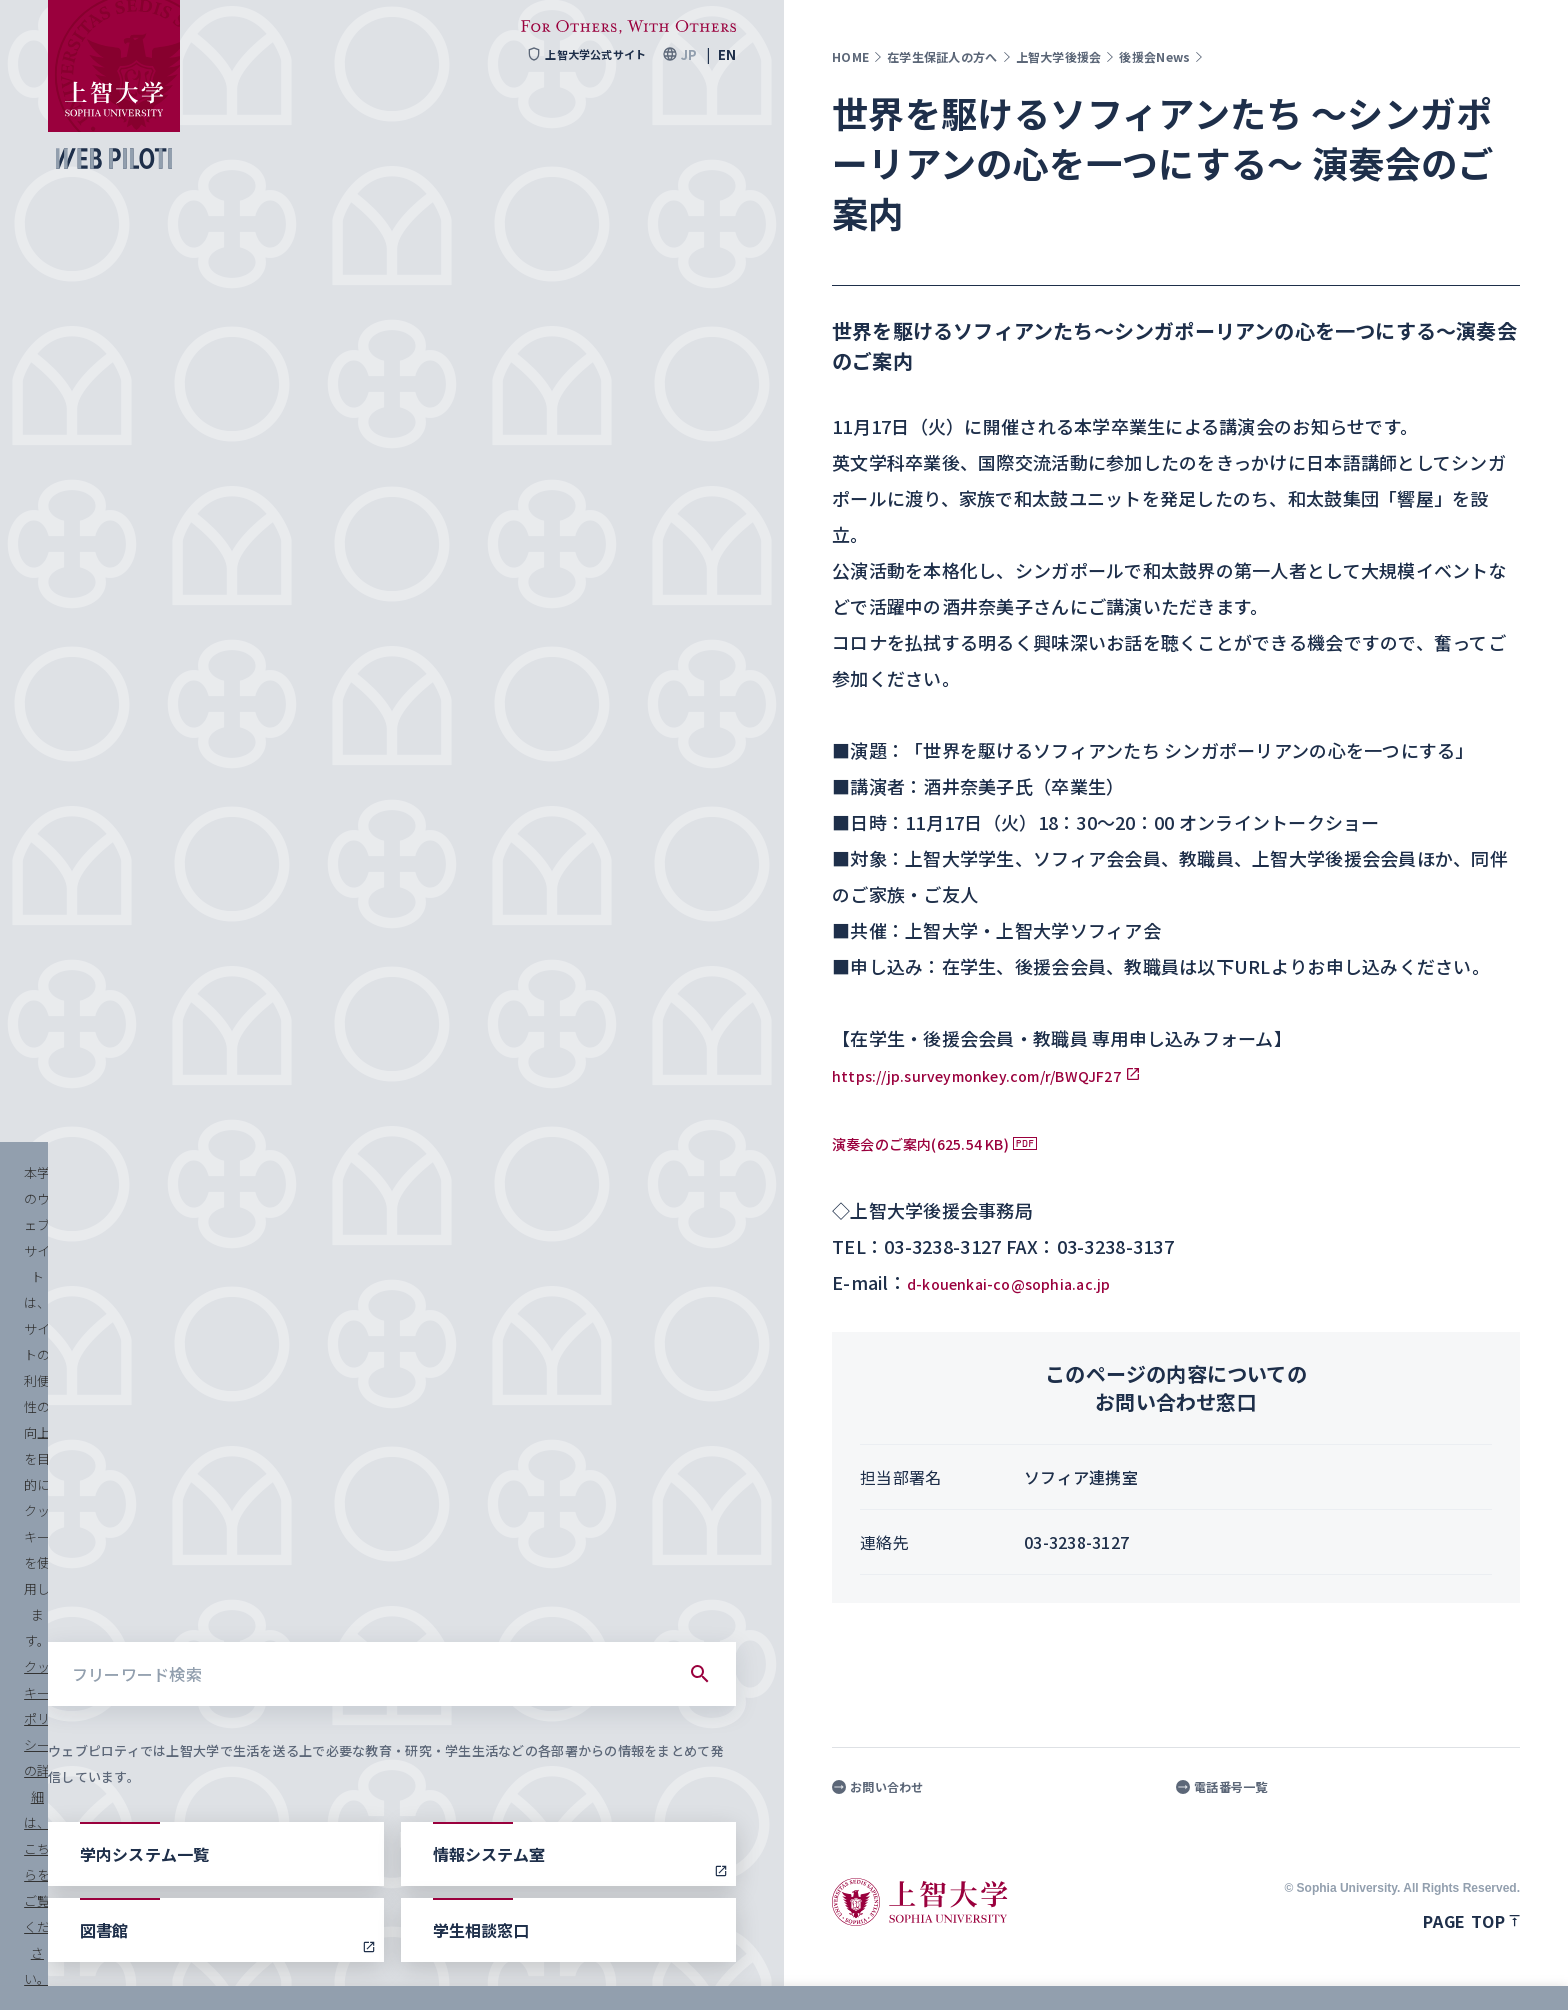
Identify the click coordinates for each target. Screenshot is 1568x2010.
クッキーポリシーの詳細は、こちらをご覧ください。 (684, 1970)
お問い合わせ (878, 1787)
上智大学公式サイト (580, 54)
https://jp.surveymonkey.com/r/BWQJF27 (1018, 1074)
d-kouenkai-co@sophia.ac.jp (1034, 1282)
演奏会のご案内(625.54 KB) (946, 1142)
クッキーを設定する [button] (1291, 1970)
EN (727, 54)
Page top (1471, 1921)
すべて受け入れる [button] (1450, 1970)
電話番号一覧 (1222, 1787)
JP (688, 54)
